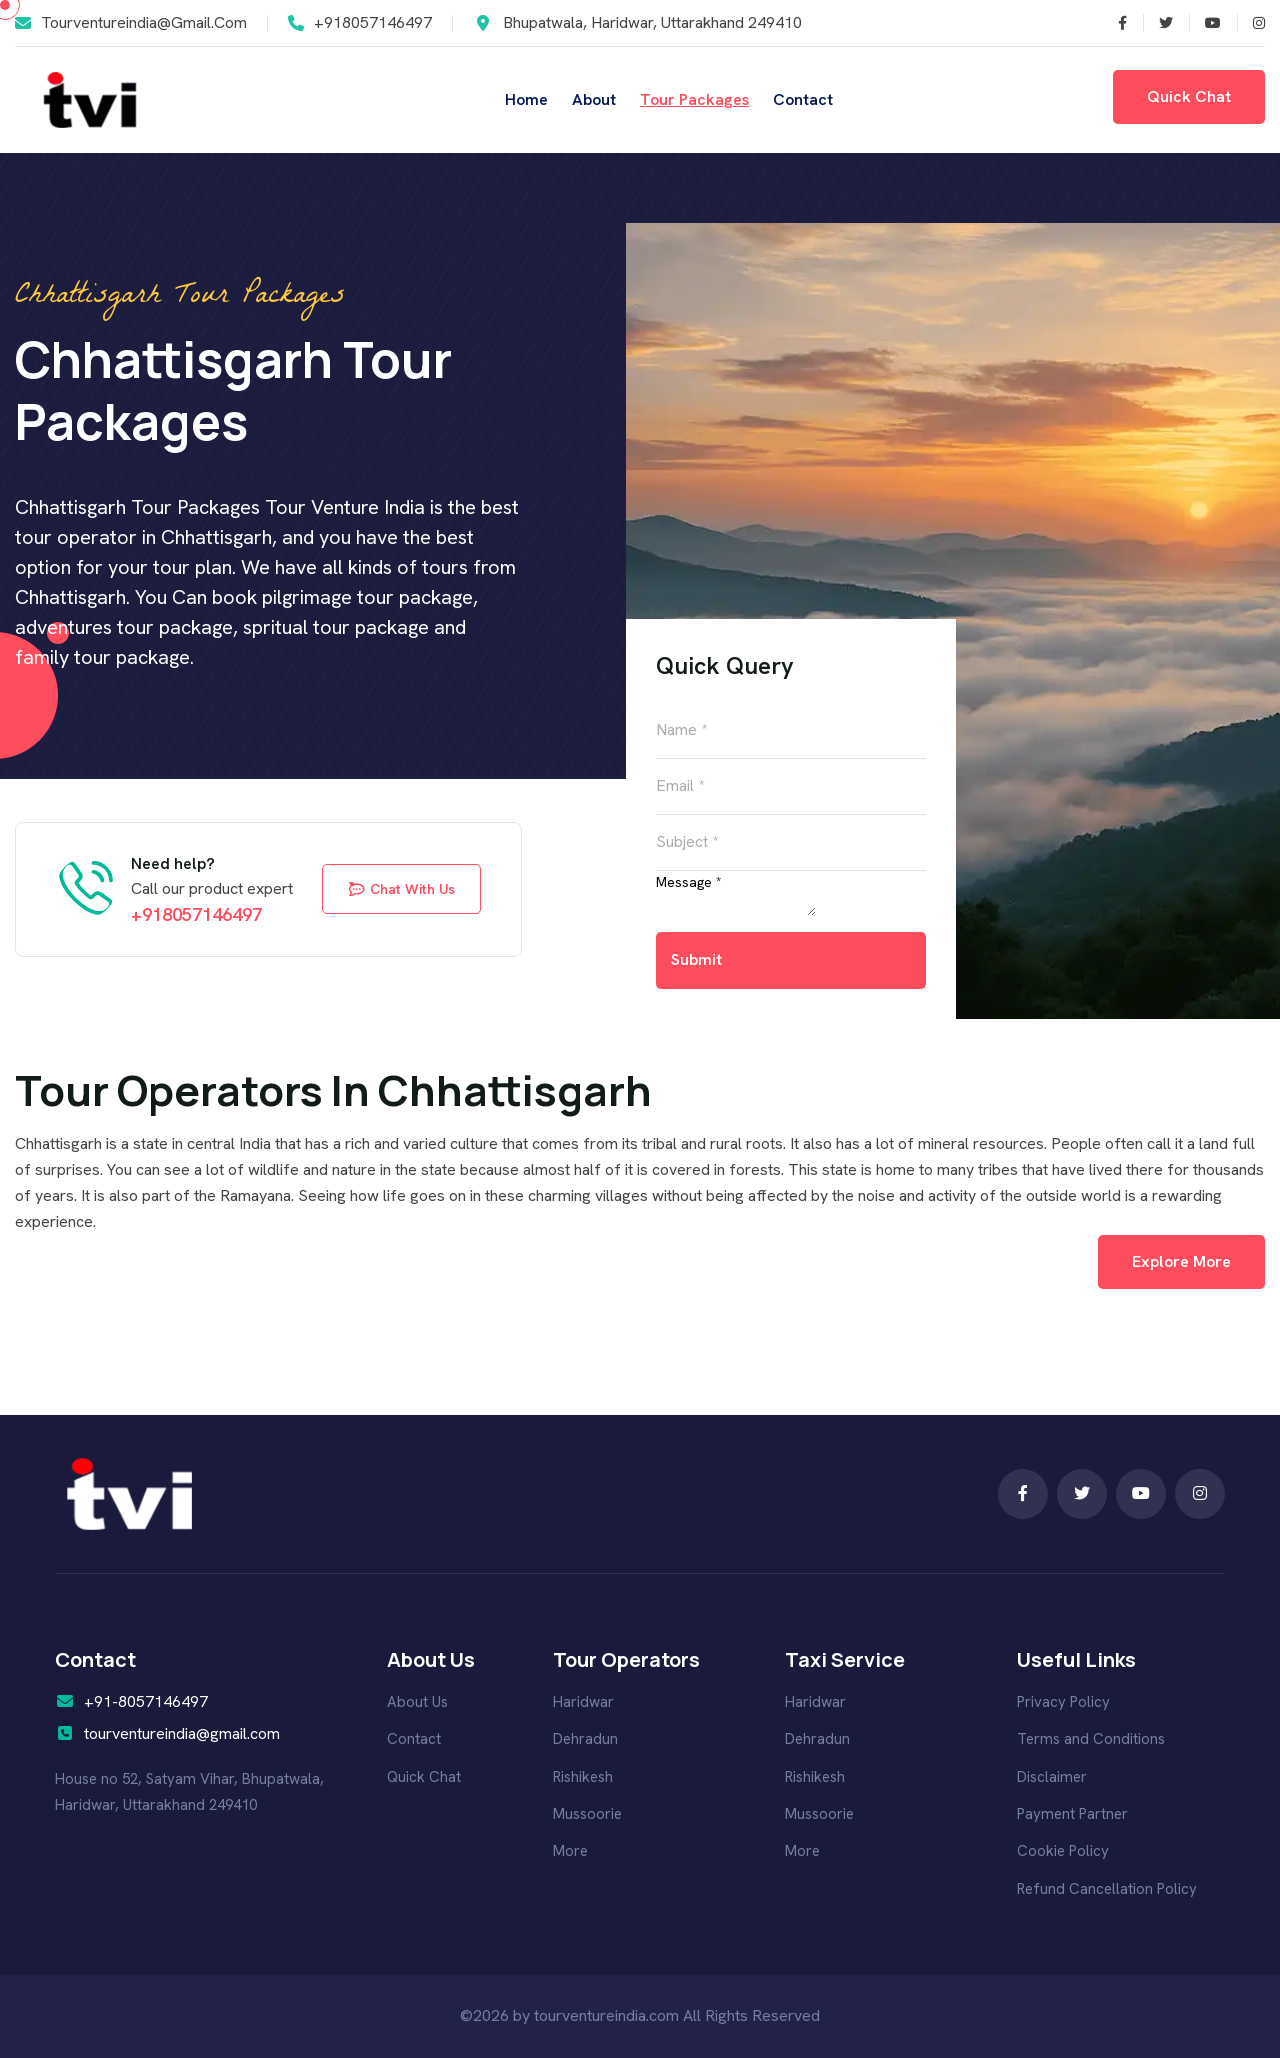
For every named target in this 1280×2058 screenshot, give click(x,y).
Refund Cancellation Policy (1107, 1889)
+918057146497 (373, 23)
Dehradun (585, 1739)
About (594, 99)
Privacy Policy (1063, 1702)
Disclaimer (1052, 1777)
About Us (417, 1702)
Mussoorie (587, 1814)
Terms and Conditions (1091, 1739)
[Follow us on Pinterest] (1251, 23)
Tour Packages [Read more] (694, 99)
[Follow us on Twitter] (1115, 23)
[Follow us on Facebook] (1158, 23)
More (570, 1851)
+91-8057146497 (146, 1701)
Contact (803, 99)
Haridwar (583, 1702)
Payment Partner (1072, 1814)
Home (526, 99)
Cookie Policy (1063, 1851)
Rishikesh (583, 1777)
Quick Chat (424, 1777)
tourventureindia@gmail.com (144, 23)
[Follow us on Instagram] (1205, 23)
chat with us (401, 889)
